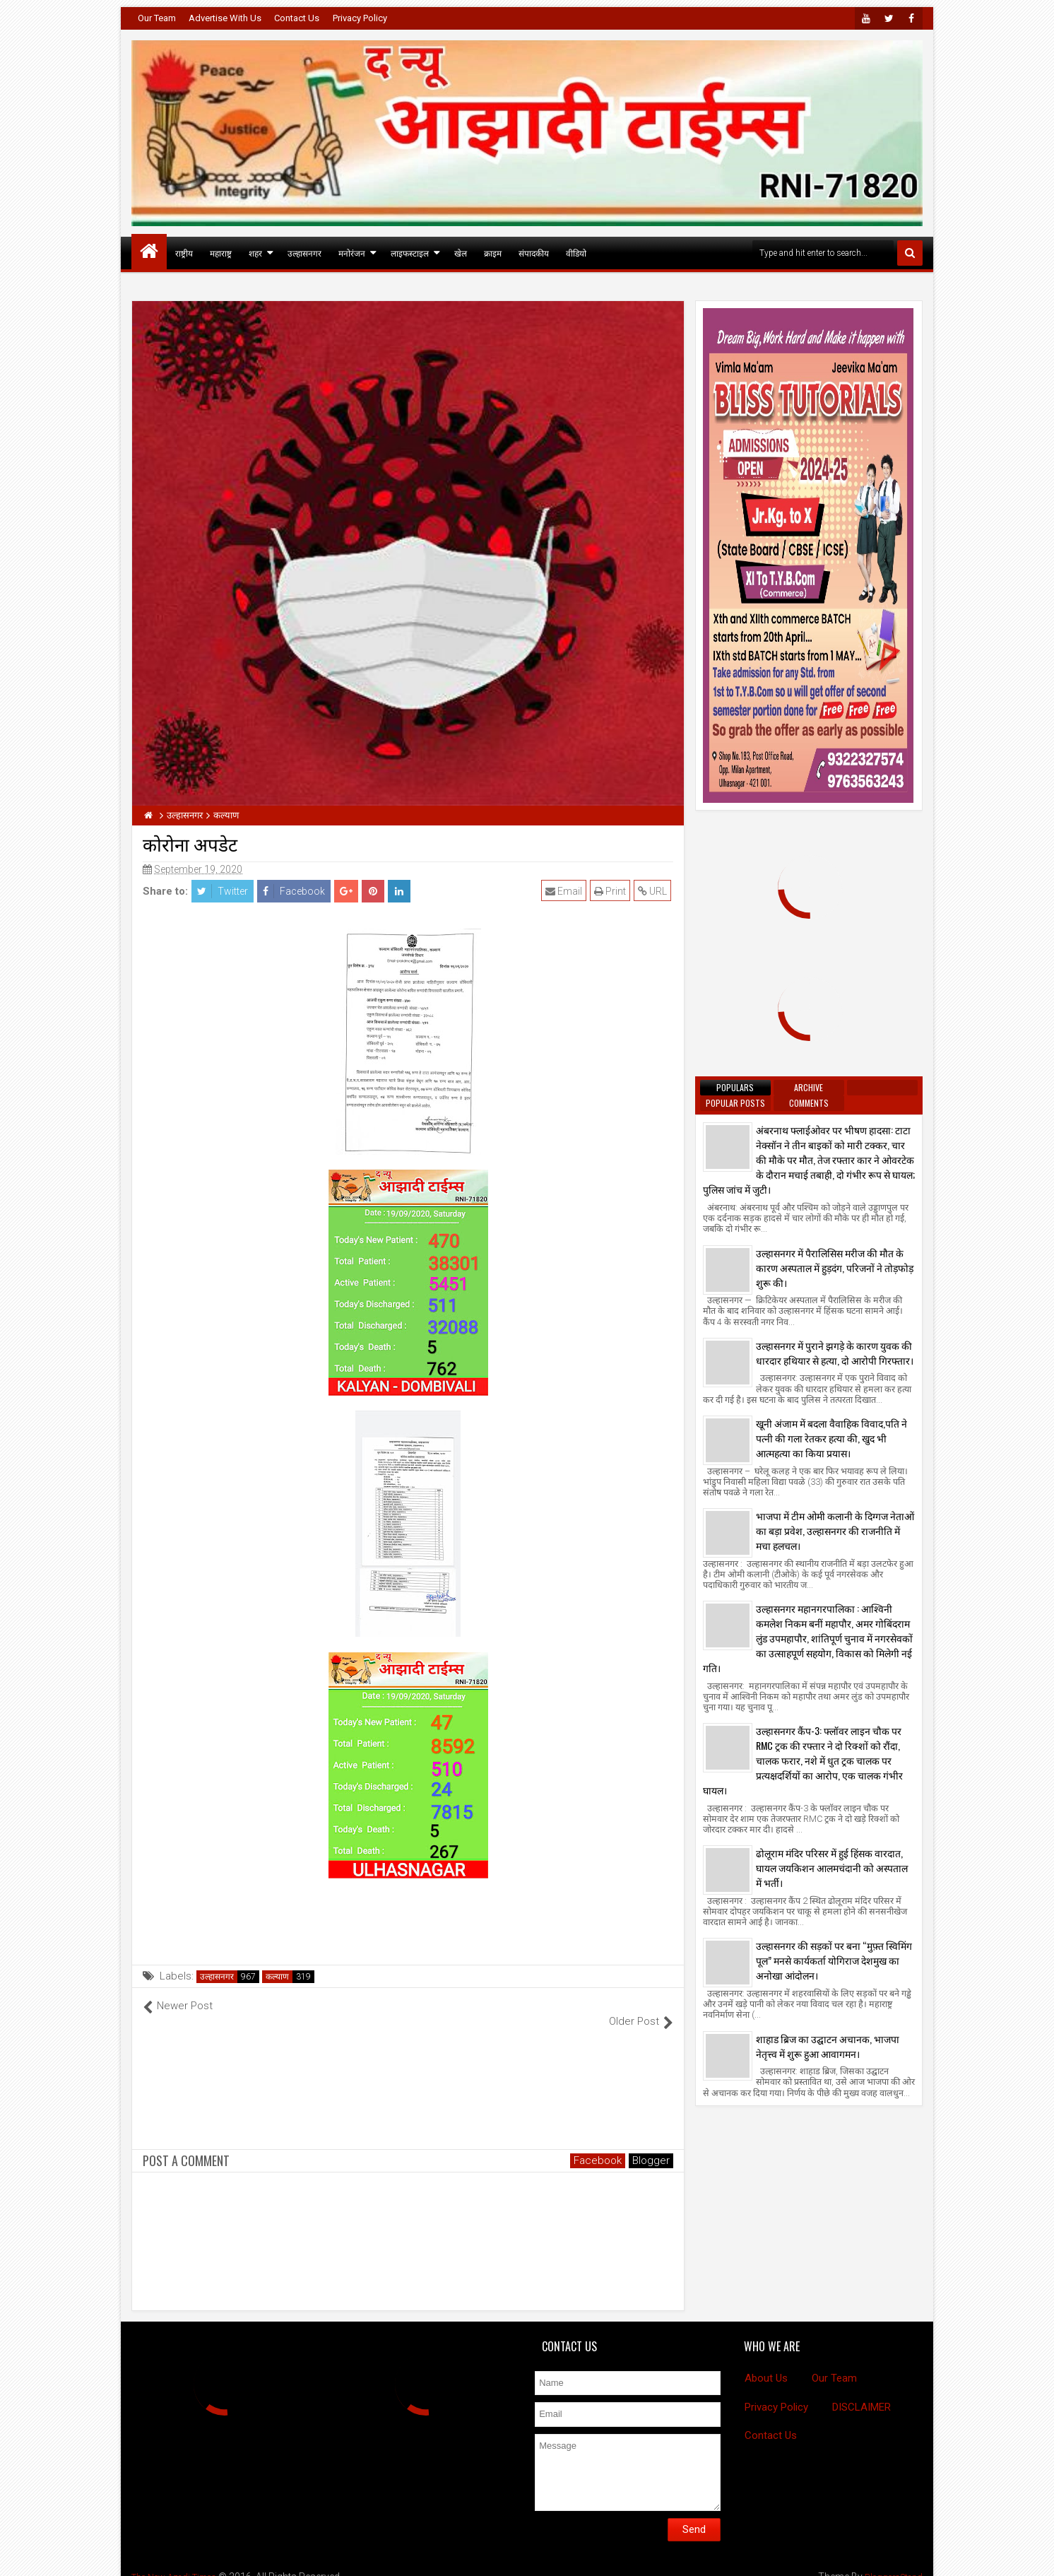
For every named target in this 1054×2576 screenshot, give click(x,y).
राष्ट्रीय (184, 253)
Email (565, 891)
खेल (460, 253)
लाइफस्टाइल (410, 253)
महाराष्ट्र (221, 253)
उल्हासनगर (304, 253)
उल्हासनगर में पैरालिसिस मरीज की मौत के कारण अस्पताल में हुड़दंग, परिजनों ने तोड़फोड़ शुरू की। (834, 1267)
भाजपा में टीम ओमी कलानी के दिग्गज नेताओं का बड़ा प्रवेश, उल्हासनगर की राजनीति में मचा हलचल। (835, 1530)
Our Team (157, 18)
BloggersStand (889, 2562)
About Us (766, 2363)
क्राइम (493, 253)
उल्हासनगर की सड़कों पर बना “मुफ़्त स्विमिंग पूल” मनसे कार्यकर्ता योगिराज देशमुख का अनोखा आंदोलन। (834, 1960)
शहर (255, 253)
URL (654, 891)
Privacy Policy (360, 18)
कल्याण (277, 1977)
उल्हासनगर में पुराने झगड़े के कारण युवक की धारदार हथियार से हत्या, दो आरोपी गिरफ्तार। (834, 1353)
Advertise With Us (225, 18)
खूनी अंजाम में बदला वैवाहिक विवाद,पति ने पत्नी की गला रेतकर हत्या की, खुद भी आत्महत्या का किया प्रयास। (831, 1438)
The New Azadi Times (179, 2562)
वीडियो (576, 253)
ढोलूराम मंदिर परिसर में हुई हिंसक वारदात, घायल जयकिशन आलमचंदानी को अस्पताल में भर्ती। (832, 1867)
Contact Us (296, 18)
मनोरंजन (351, 253)
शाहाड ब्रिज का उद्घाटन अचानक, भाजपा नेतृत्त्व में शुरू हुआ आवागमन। (827, 2046)
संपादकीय (534, 253)
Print (612, 891)
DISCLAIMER (861, 2391)
